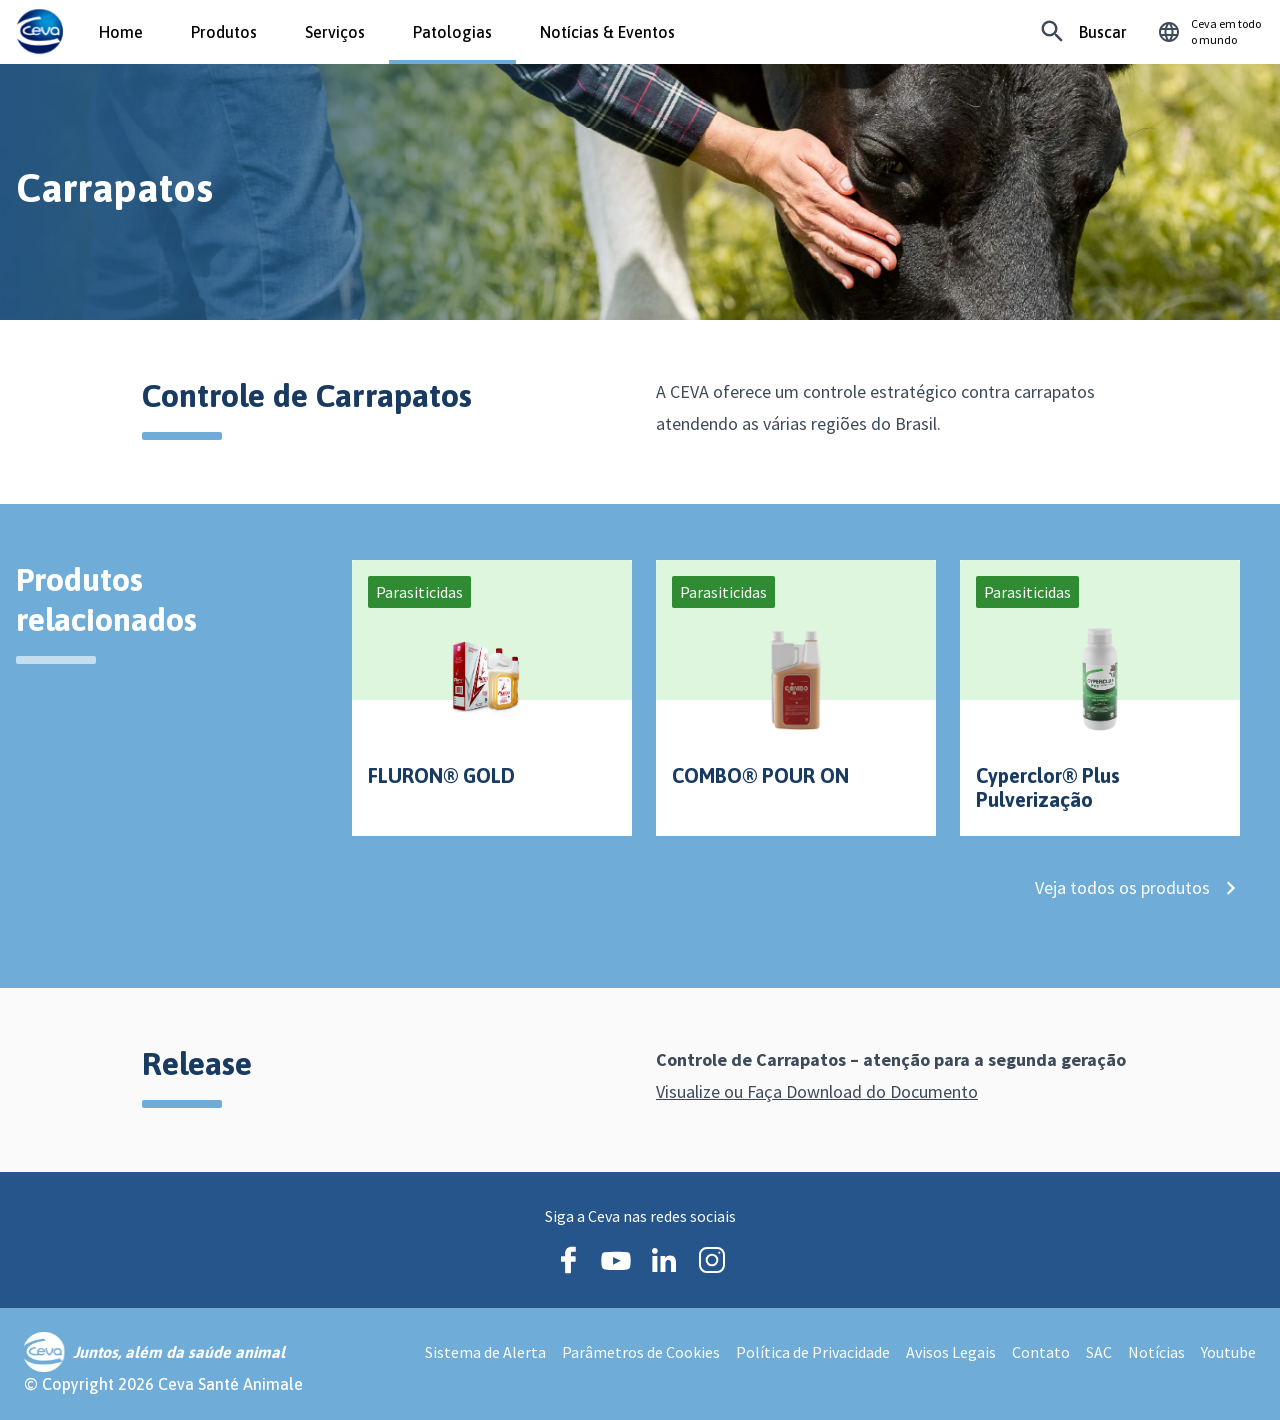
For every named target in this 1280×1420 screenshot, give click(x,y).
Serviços (335, 32)
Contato (1041, 1352)
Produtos (224, 32)
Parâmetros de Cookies (641, 1352)
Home (121, 32)
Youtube (1228, 1352)
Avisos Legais (951, 1352)
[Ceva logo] (39, 32)
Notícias (1156, 1352)
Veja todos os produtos (1135, 899)
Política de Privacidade (813, 1352)
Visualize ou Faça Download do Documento (832, 1091)
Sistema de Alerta (485, 1352)
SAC (1099, 1352)
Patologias (452, 32)
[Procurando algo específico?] (1084, 32)
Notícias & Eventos (607, 32)
